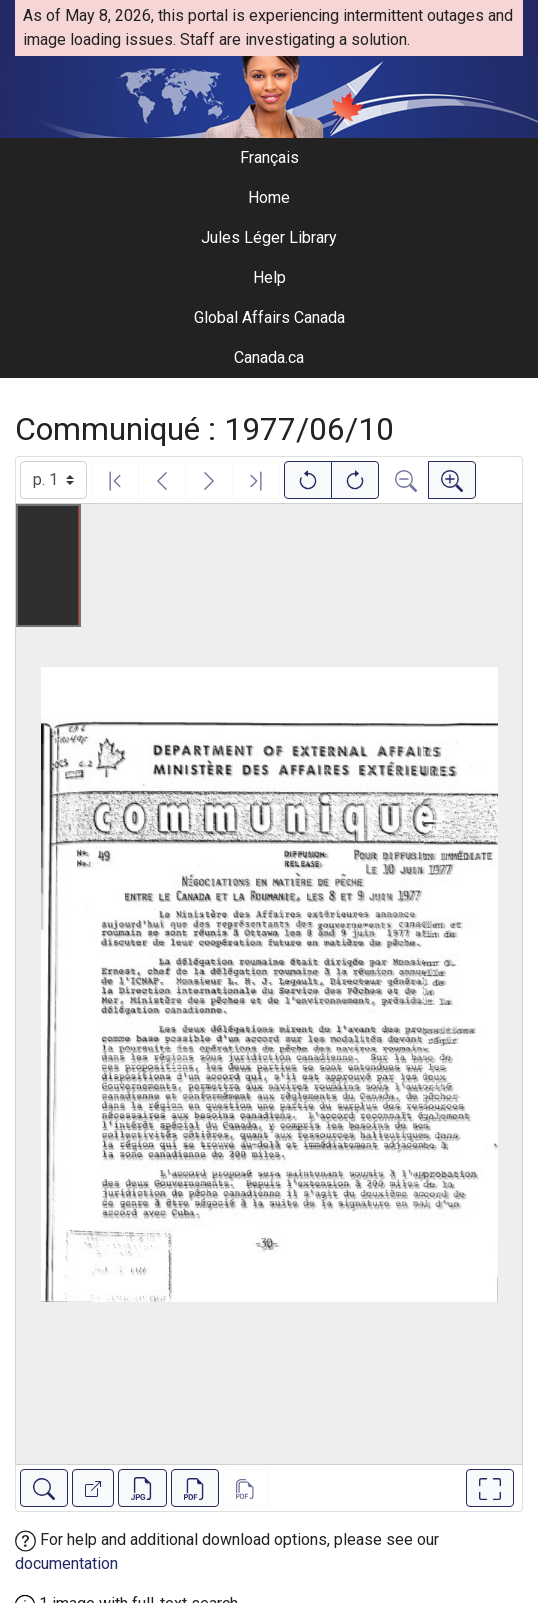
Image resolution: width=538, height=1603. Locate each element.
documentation (66, 1563)
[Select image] (53, 480)
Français (269, 157)
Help (269, 277)
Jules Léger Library (269, 237)
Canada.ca (269, 357)
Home (269, 197)
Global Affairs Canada (269, 317)
